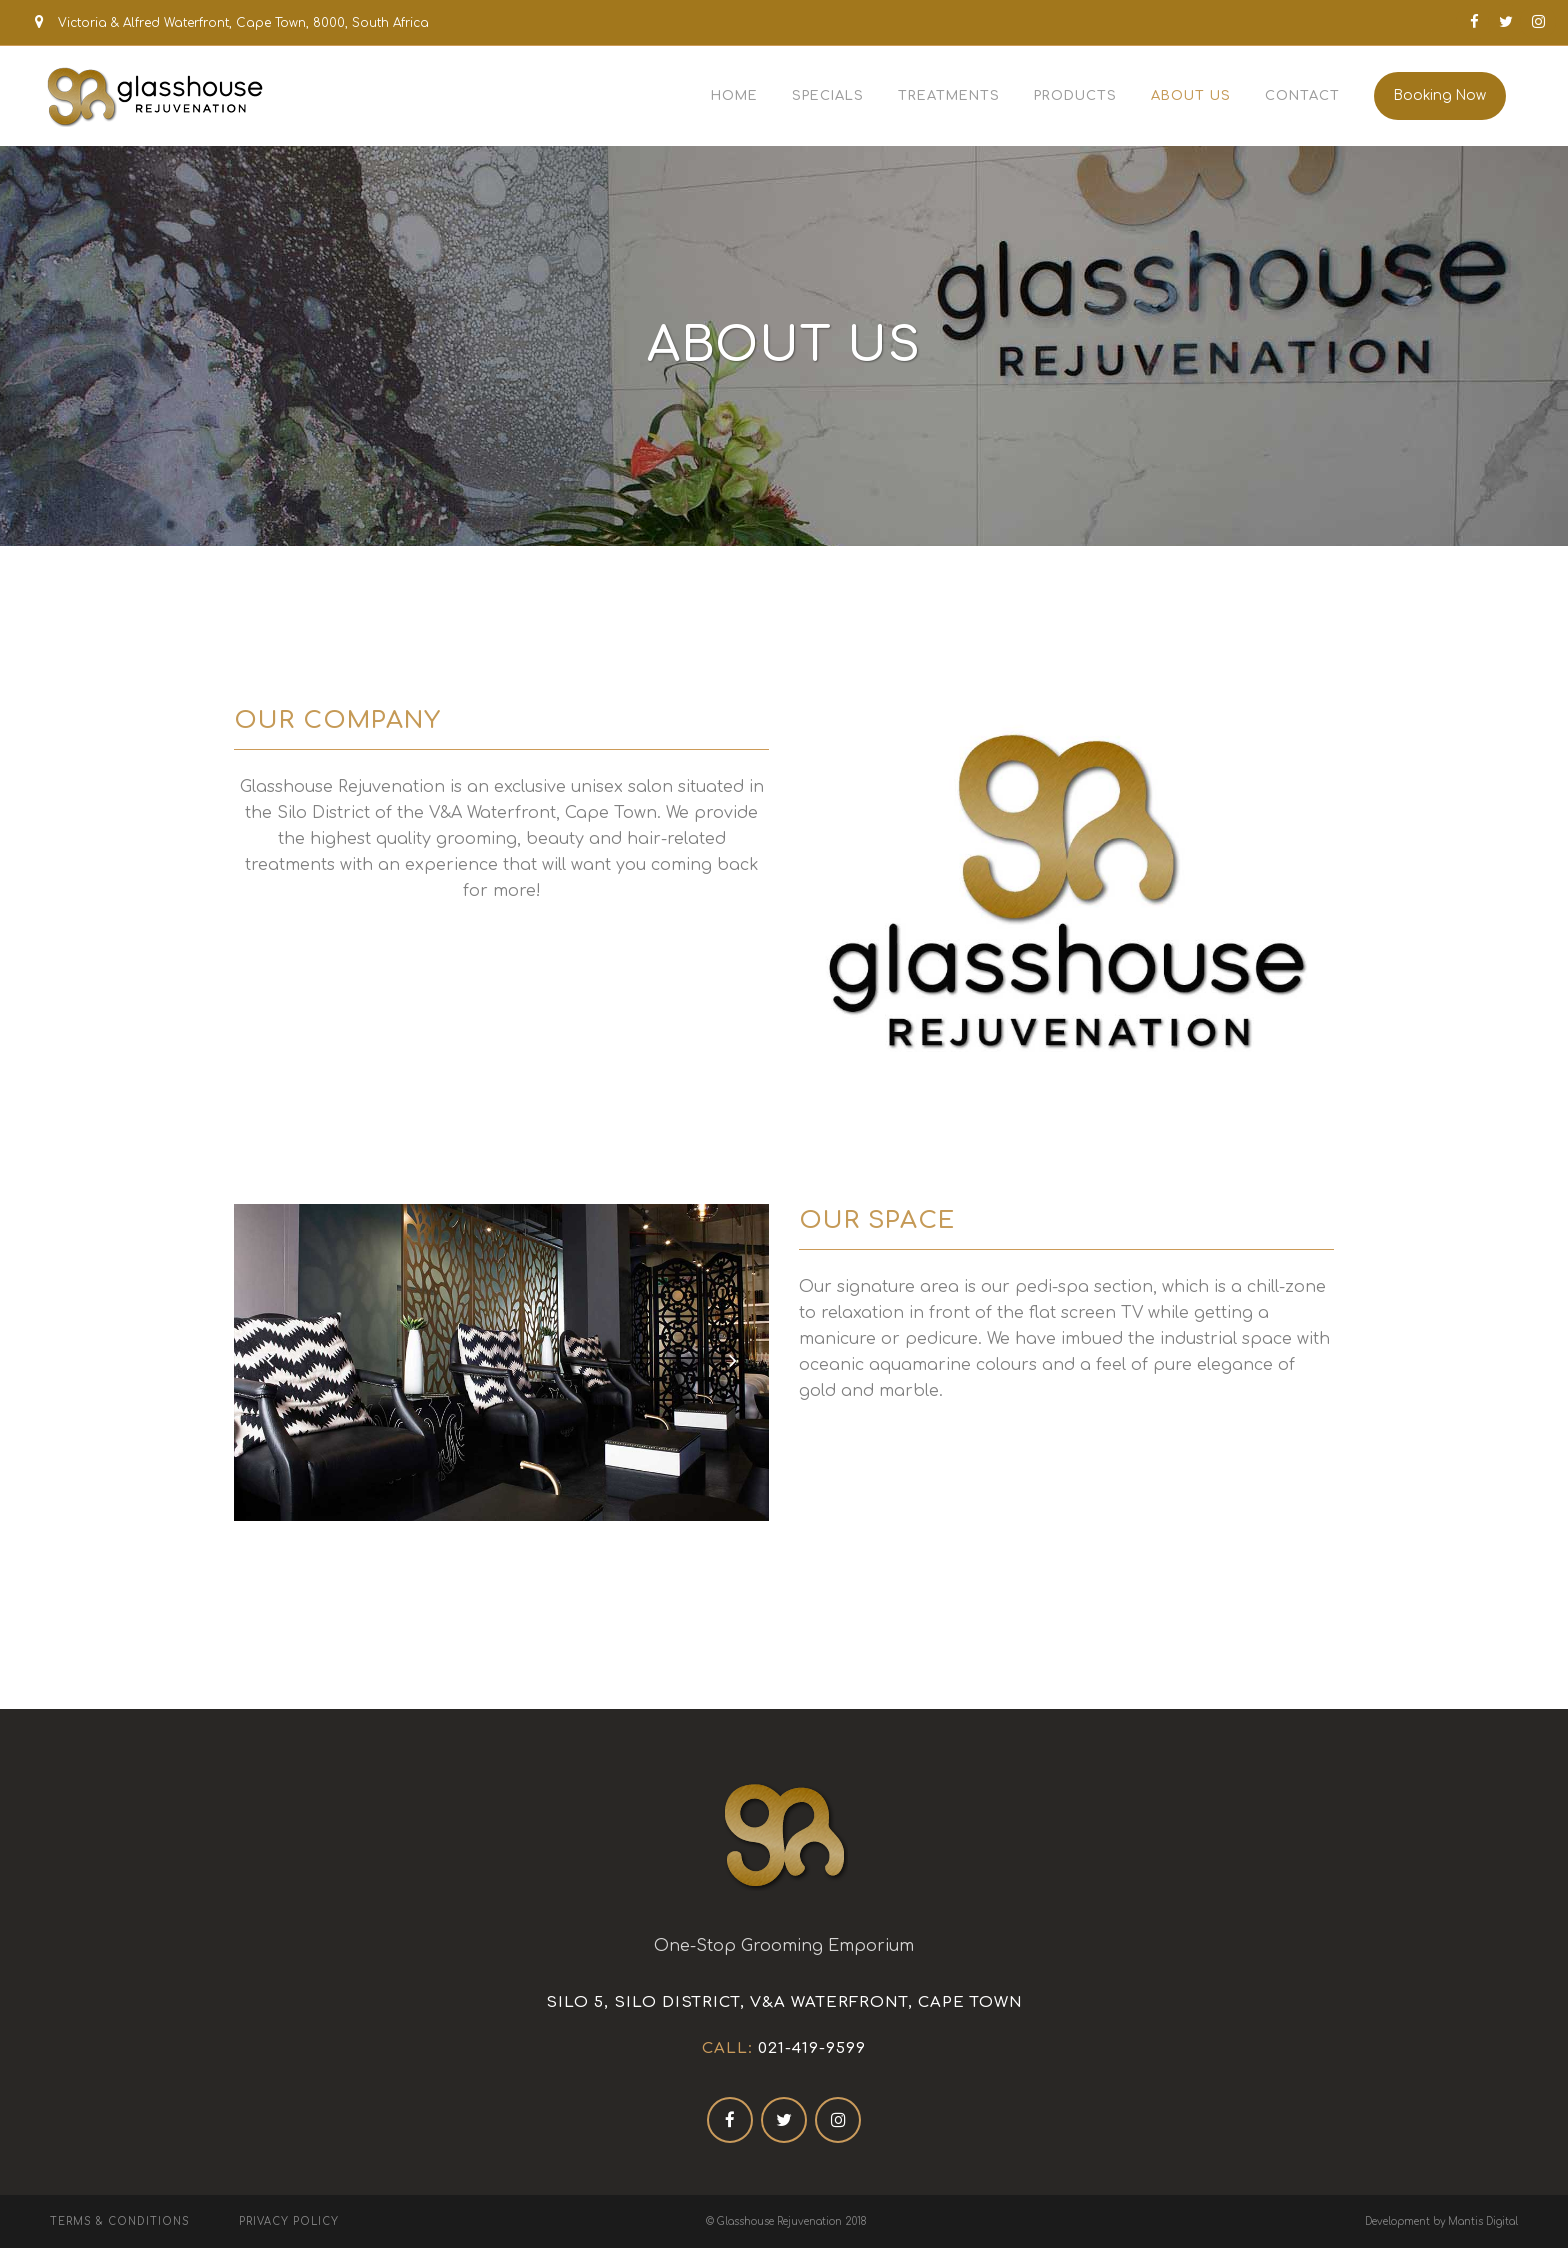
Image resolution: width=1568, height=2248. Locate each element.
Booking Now (1440, 95)
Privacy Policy (289, 2221)
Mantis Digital (1483, 2221)
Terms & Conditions (120, 2221)
